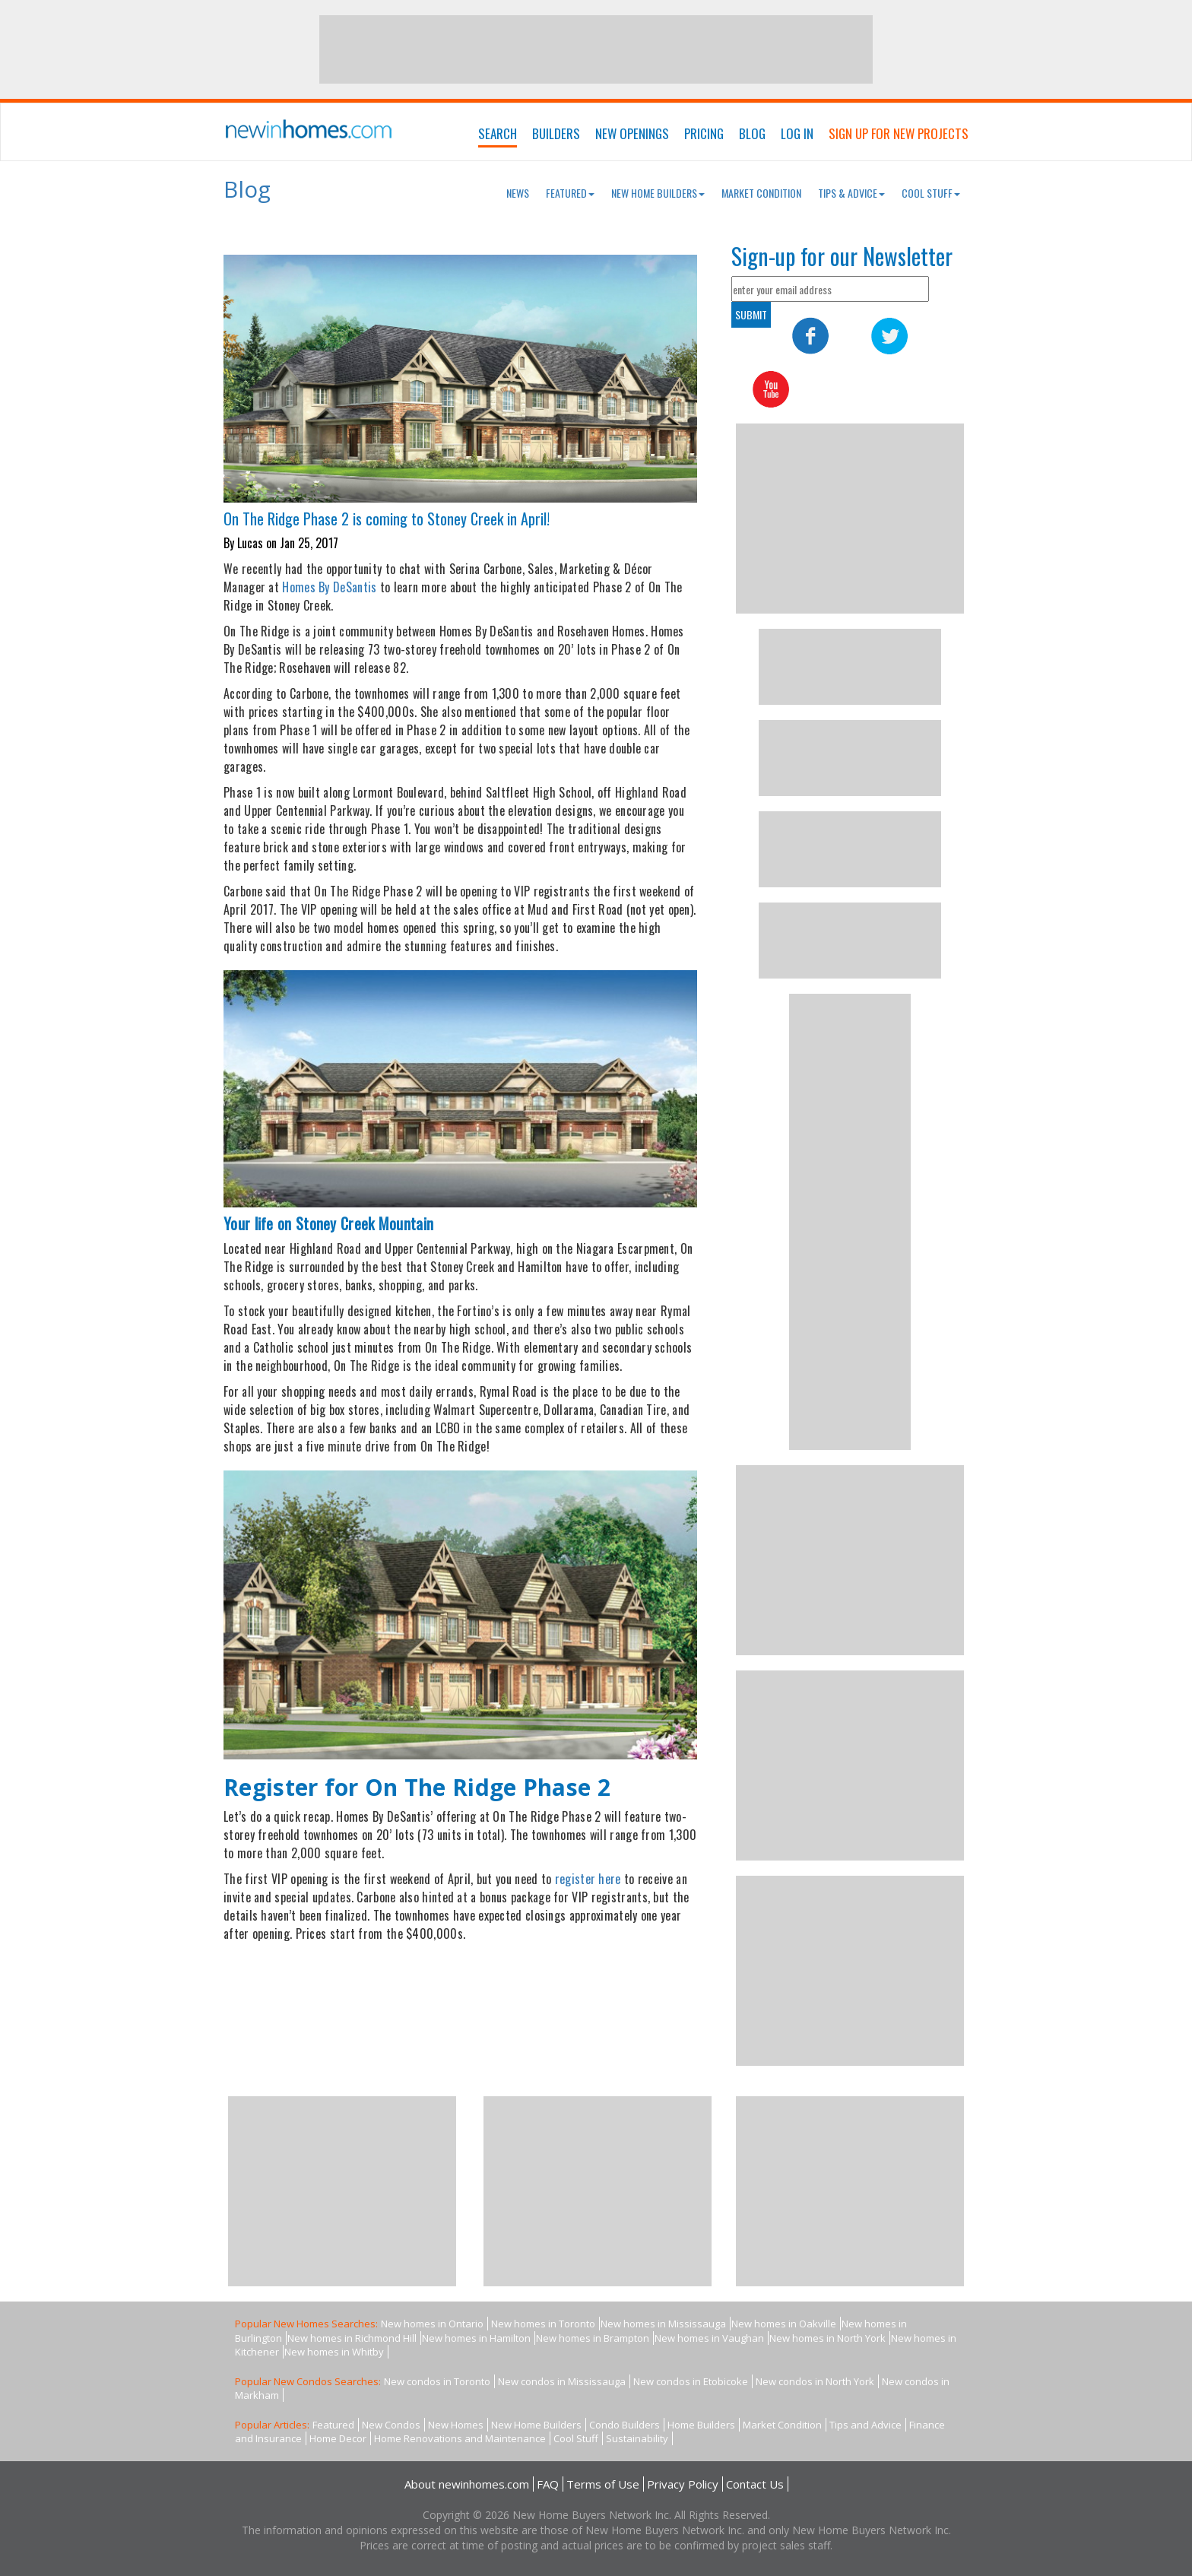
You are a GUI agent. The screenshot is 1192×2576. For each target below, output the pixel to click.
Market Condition (761, 193)
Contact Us (755, 2484)
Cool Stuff (931, 193)
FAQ (548, 2484)
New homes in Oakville (783, 2323)
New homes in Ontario (432, 2323)
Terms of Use (602, 2484)
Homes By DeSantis (329, 587)
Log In (797, 133)
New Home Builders (658, 193)
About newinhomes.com (466, 2484)
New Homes (455, 2425)
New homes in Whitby (334, 2352)
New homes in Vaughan (709, 2338)
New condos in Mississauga (562, 2381)
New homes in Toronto (543, 2323)
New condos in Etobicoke (690, 2381)
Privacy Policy (682, 2484)
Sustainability (637, 2438)
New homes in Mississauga (663, 2323)
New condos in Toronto (437, 2381)
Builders (556, 133)
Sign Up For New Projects (898, 133)
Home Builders (701, 2425)
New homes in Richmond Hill (352, 2338)
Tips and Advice (865, 2425)
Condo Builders (624, 2425)
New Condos (391, 2425)
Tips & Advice (851, 193)
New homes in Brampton (592, 2338)
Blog (752, 133)
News (517, 193)
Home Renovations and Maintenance (460, 2438)
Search (497, 133)
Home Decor (337, 2438)
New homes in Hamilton (476, 2338)
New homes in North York (827, 2338)
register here (588, 1879)
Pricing (704, 133)
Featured (570, 193)
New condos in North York (815, 2381)
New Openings (632, 133)
